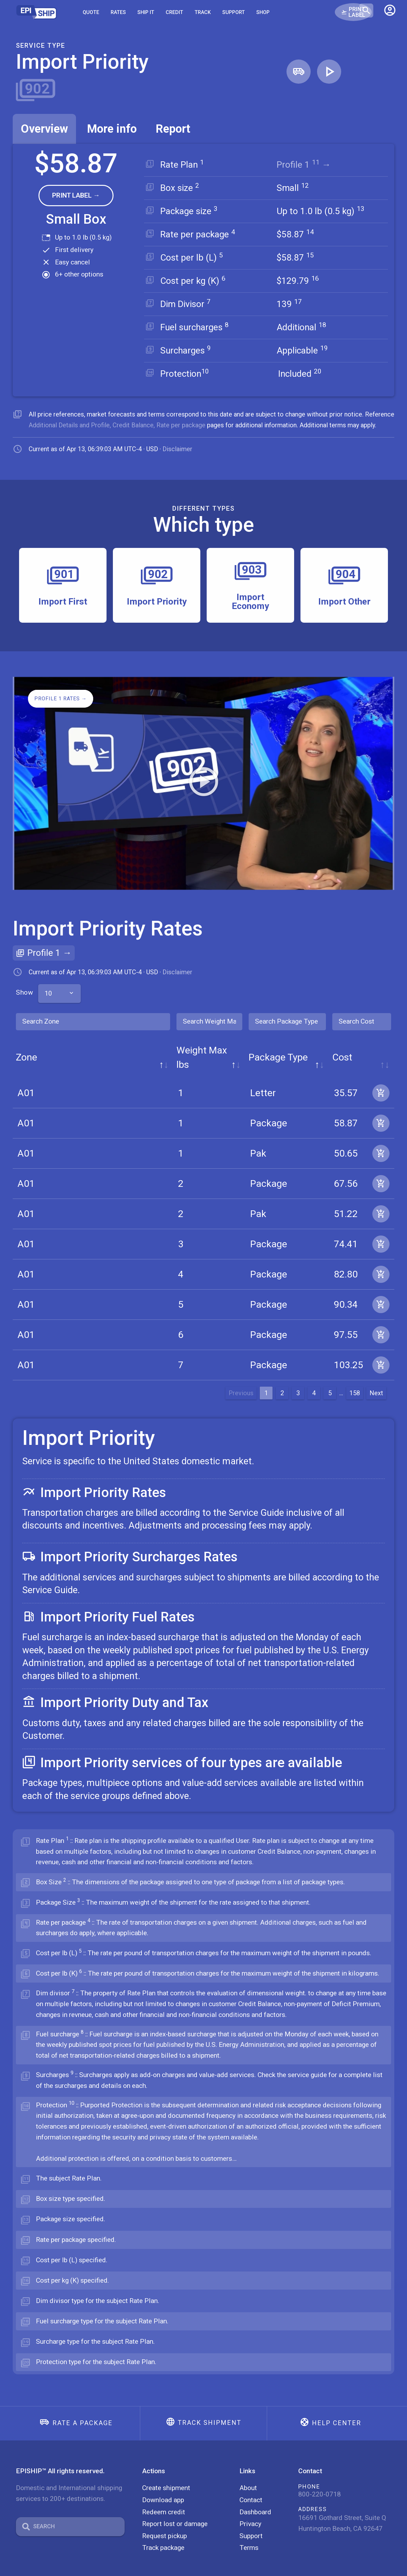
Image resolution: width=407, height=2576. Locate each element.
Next (376, 1374)
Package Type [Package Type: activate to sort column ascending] (236, 1045)
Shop (263, 12)
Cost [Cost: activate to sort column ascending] (312, 1045)
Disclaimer (177, 449)
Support (233, 12)
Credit (174, 12)
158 (354, 1374)
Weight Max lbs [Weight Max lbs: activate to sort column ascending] (143, 1045)
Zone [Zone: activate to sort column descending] (26, 1045)
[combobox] (59, 988)
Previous (241, 1374)
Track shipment (209, 2403)
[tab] (44, 129)
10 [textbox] (48, 988)
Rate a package (82, 2404)
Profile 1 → (307, 164)
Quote (91, 12)
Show (37, 988)
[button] (390, 12)
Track (203, 12)
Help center (336, 2404)
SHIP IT (145, 12)
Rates (118, 12)
